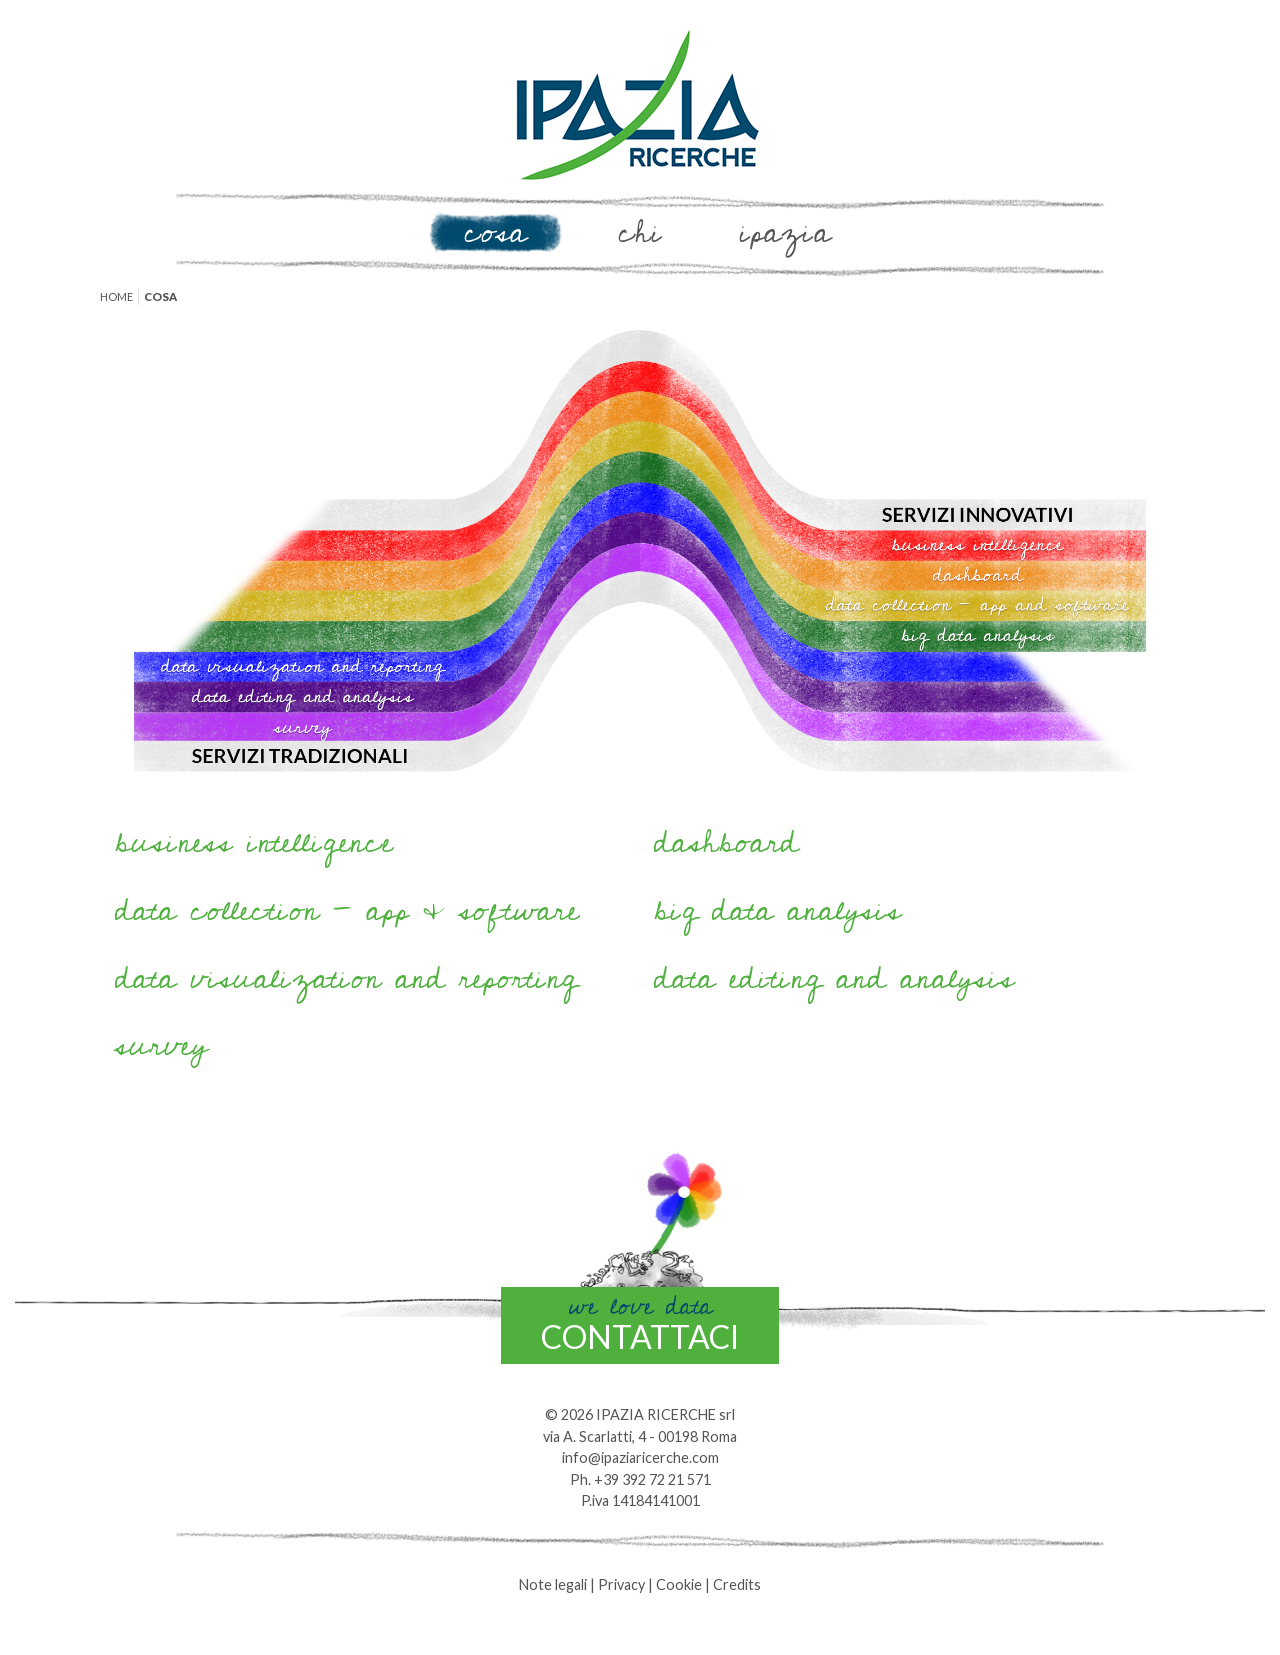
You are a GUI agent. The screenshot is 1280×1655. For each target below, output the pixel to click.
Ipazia (785, 233)
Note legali (553, 1584)
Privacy (621, 1584)
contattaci (640, 1321)
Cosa (495, 233)
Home (116, 296)
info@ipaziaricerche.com (640, 1457)
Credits (737, 1584)
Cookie (679, 1584)
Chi (640, 233)
